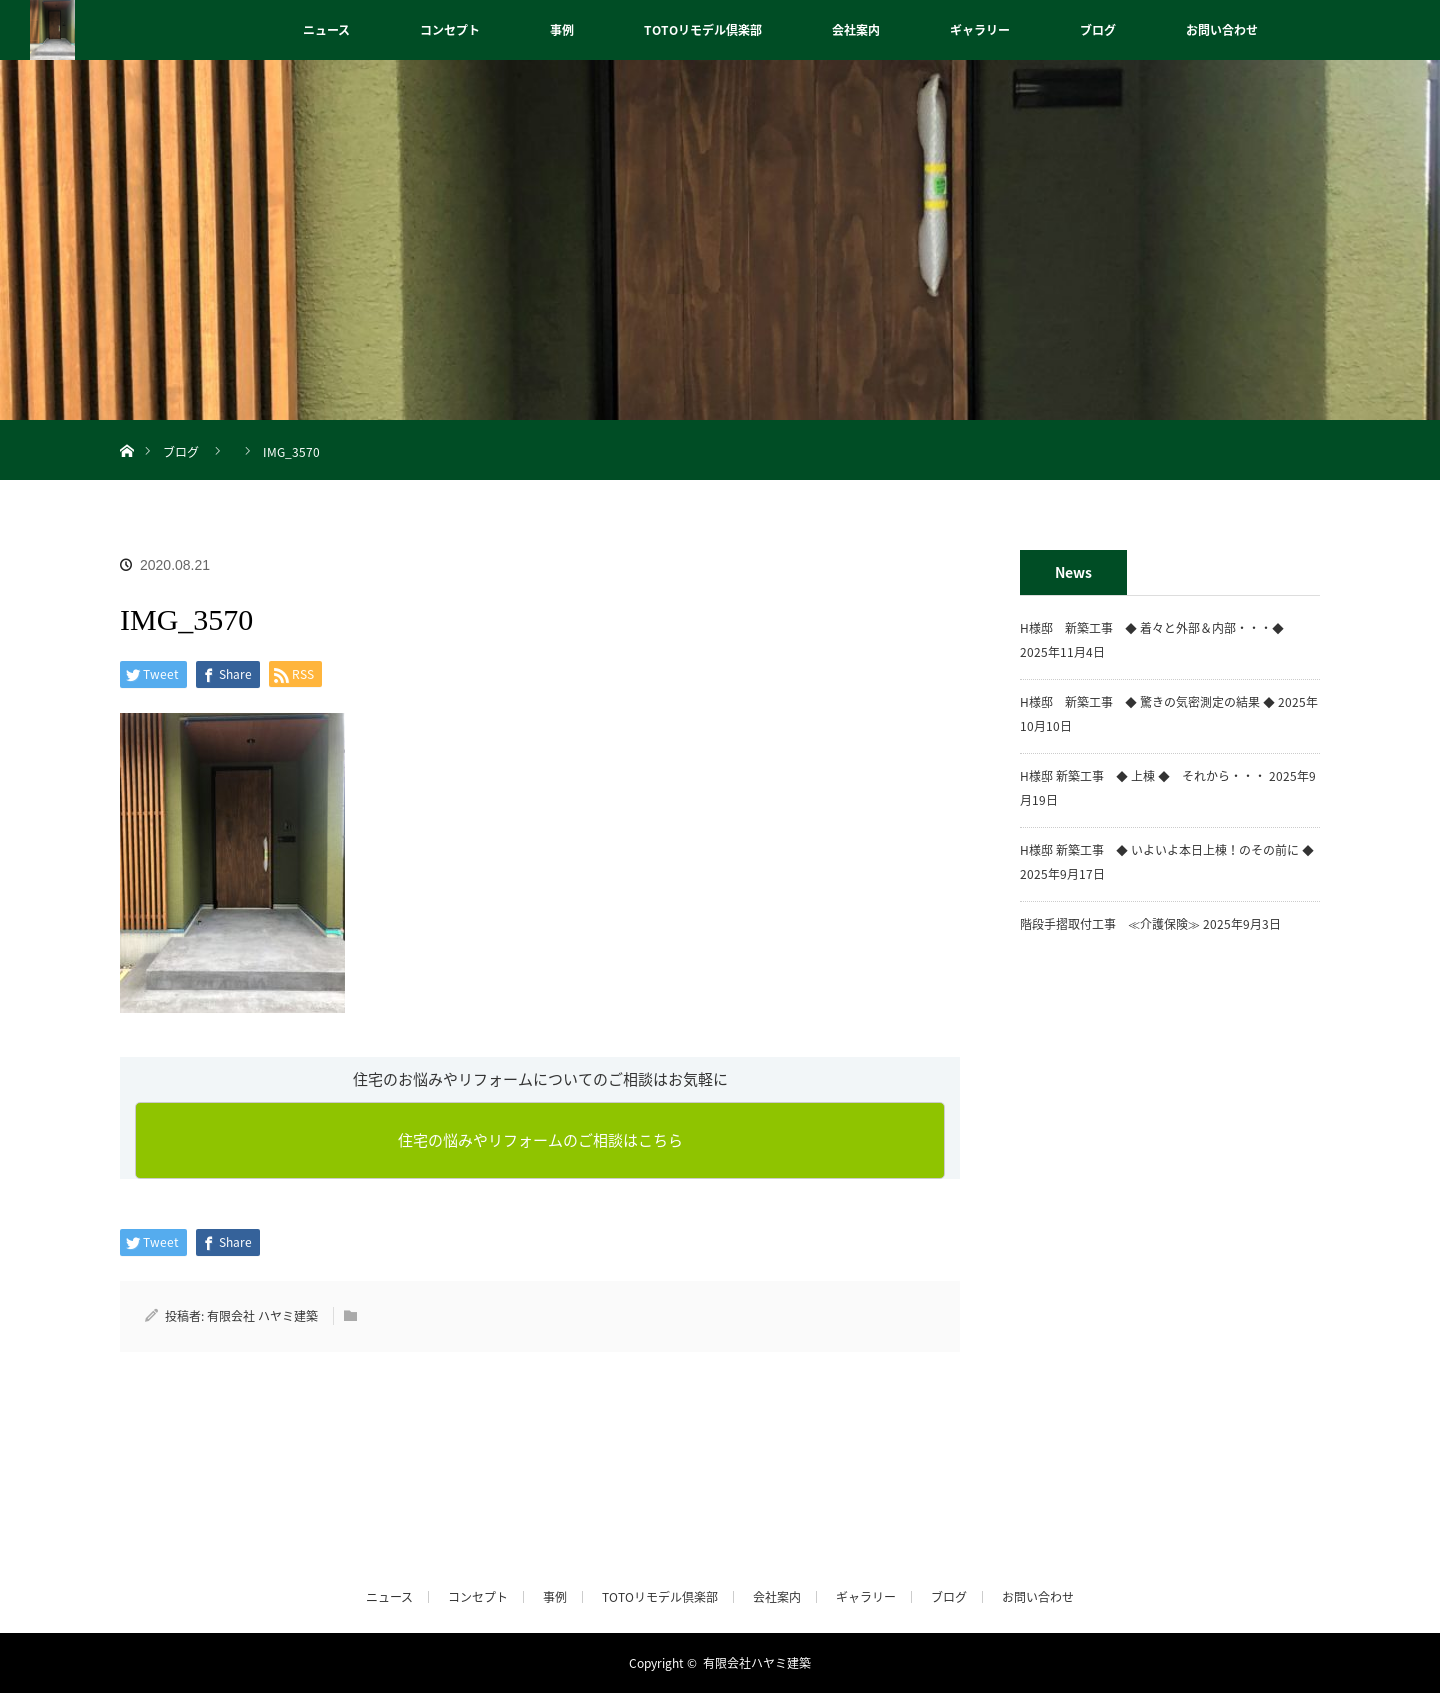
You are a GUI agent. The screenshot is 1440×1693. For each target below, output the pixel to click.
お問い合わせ (1222, 30)
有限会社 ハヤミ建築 (262, 1316)
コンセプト (450, 30)
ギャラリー (980, 30)
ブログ (1098, 30)
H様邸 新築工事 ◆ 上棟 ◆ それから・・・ (1143, 776)
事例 (562, 30)
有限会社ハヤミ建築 (757, 1663)
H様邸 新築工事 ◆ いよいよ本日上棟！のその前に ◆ (1167, 850)
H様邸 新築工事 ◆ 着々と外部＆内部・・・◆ (1158, 628)
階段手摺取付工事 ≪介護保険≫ (1110, 924)
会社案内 (856, 30)
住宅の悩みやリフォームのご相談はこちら (540, 1140)
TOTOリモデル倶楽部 (703, 30)
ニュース (326, 30)
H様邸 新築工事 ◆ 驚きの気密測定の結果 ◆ (1147, 702)
